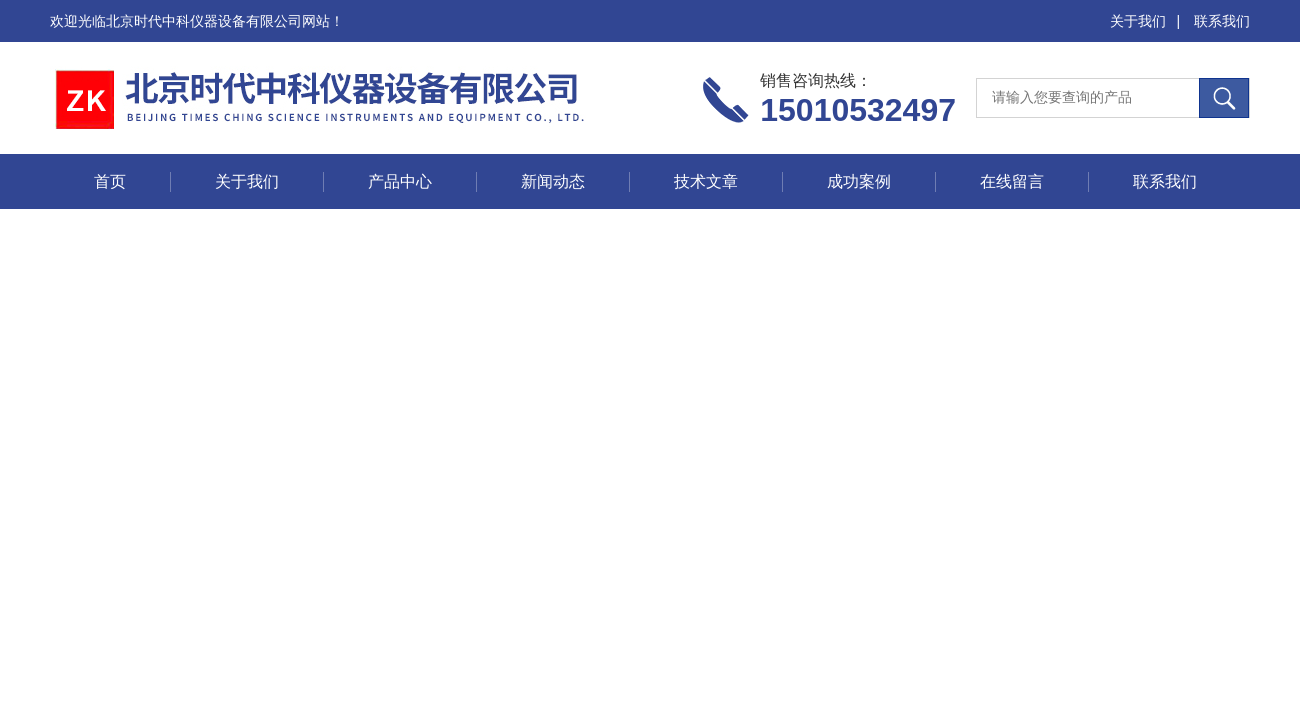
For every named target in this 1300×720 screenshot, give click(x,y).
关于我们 (1138, 21)
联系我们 (1222, 21)
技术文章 (706, 181)
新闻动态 (553, 181)
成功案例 (859, 181)
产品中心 (400, 181)
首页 (110, 181)
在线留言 (1012, 181)
